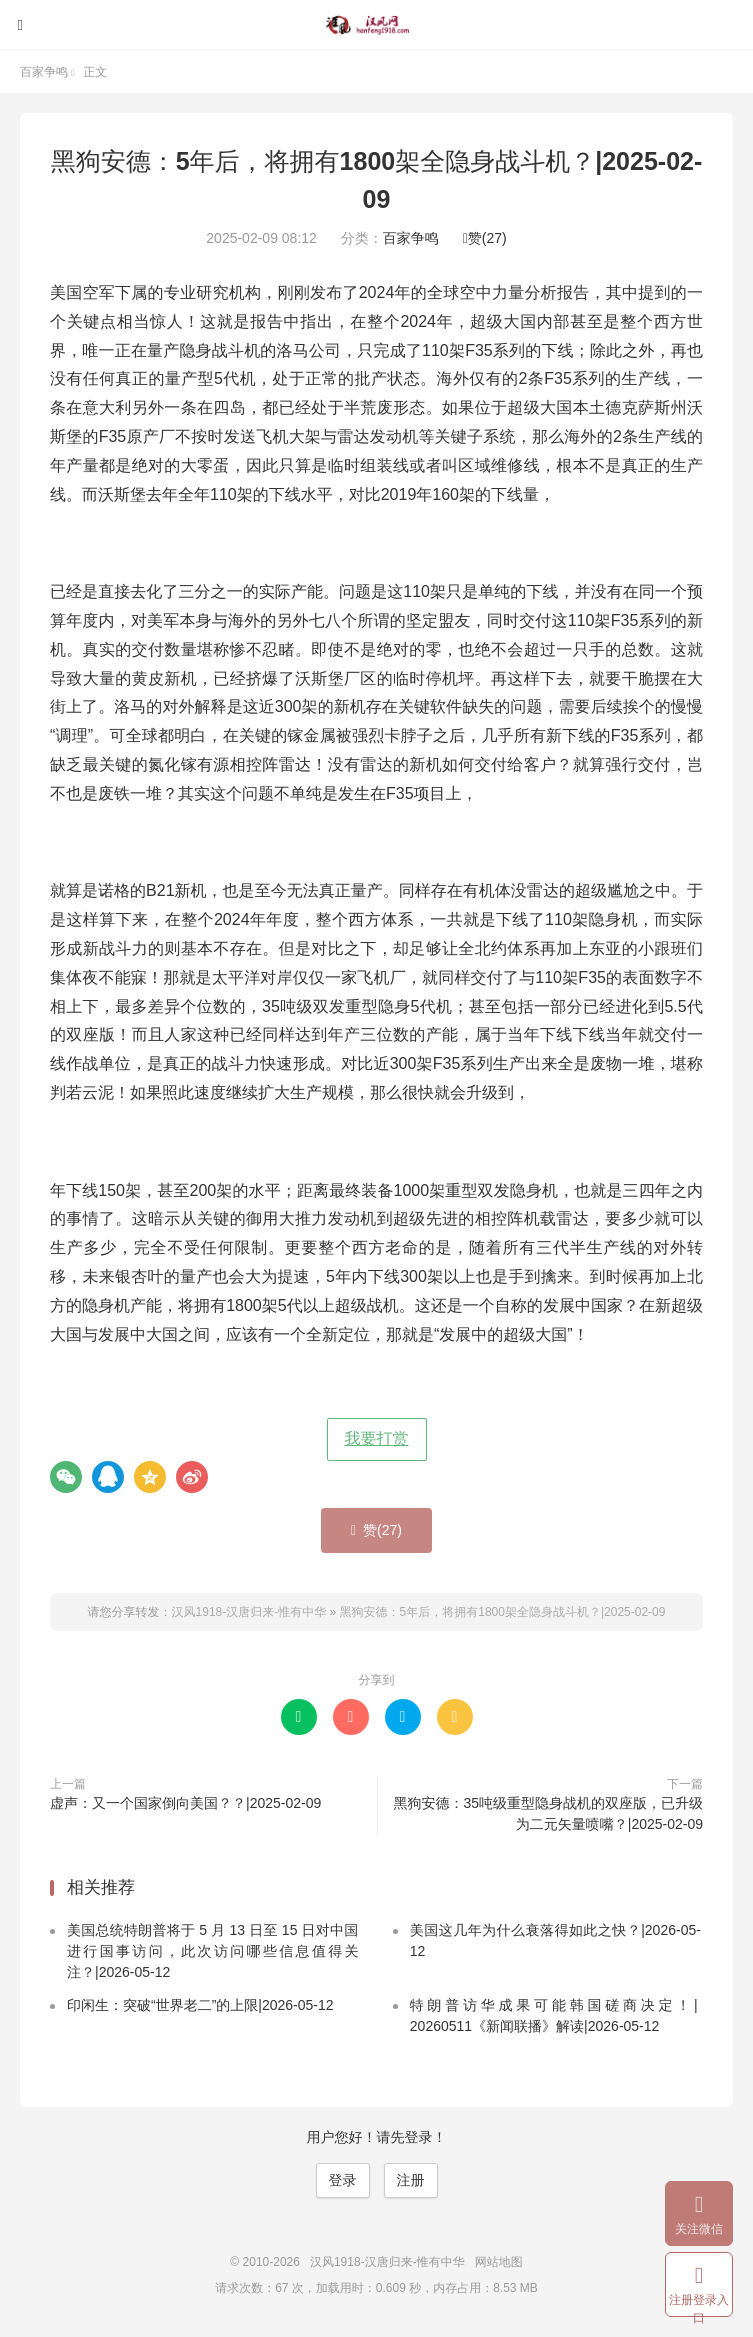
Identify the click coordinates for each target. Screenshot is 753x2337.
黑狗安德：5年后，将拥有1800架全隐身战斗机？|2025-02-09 (503, 1612)
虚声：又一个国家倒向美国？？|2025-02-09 (185, 1803)
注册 (411, 2180)
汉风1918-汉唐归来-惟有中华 (377, 25)
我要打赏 (377, 1438)
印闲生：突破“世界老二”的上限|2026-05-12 (200, 2005)
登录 (343, 2180)
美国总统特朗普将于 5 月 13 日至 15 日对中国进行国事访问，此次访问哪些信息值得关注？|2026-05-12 (213, 1951)
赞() (485, 238)
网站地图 (499, 2262)
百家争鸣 (44, 72)
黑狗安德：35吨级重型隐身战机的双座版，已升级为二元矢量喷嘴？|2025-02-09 (548, 1813)
